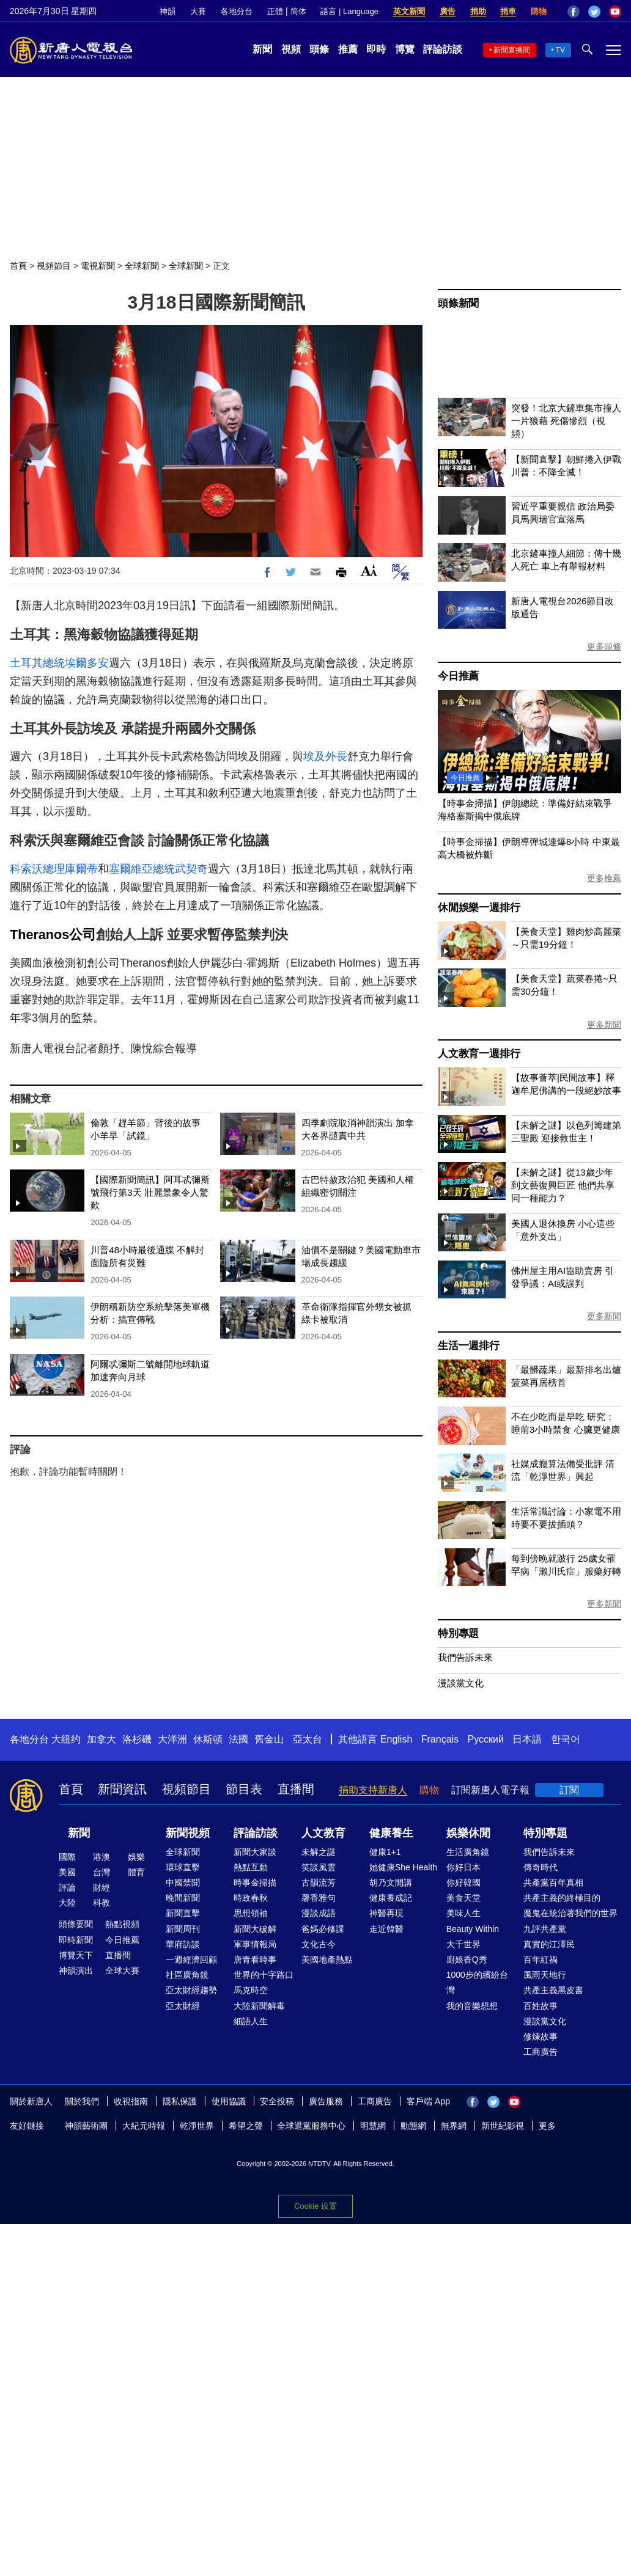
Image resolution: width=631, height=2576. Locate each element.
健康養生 (391, 1833)
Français (440, 1739)
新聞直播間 (511, 50)
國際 (67, 1857)
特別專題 (458, 1633)
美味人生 (463, 1913)
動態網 (413, 2126)
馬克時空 (251, 1990)
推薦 (348, 49)
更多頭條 (604, 646)
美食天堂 (463, 1898)
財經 (101, 1887)
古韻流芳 (318, 1882)
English (396, 1739)
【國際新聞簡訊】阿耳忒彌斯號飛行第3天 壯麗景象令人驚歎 (150, 1192)
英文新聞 (409, 11)
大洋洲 (172, 1739)
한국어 (565, 1739)
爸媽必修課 (322, 1929)
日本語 (527, 1739)
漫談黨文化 (461, 1683)
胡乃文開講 (390, 1882)
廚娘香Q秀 (466, 1959)
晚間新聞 (183, 1898)
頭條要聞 (76, 1924)
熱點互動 (251, 1867)
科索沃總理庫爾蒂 (54, 869)
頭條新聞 (458, 303)
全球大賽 (122, 1970)
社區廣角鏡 (187, 1975)
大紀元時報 (143, 2126)
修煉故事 (540, 2036)
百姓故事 (540, 2006)
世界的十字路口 (263, 1975)
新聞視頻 (188, 1833)
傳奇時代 (540, 1867)
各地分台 (237, 11)
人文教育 (323, 1833)
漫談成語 (318, 1913)
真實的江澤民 (549, 1944)
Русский (486, 1739)
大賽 (198, 11)
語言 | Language (349, 11)
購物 (539, 11)
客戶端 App (428, 2101)
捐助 (478, 11)
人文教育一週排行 (479, 1053)
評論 (67, 1887)
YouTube (615, 11)
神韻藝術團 (86, 2126)
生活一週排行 (469, 1346)
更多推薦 (604, 878)
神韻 (167, 11)
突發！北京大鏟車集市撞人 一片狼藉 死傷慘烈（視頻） (566, 421)
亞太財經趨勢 (191, 1990)
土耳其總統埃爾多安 (59, 663)
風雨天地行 (544, 1975)
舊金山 (269, 1739)
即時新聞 (76, 1940)
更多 (547, 2126)
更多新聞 (604, 1025)
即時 (376, 49)
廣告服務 (326, 2101)
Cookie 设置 (315, 2206)
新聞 (262, 49)
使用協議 (229, 2101)
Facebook (573, 11)
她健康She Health (403, 1867)
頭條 (319, 49)
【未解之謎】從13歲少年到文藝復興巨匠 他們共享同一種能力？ (562, 1185)
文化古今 (318, 1944)
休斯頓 (208, 1739)
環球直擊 (183, 1867)
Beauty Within (472, 1929)
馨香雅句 (318, 1898)
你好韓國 (463, 1882)
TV (560, 50)
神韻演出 (76, 1970)
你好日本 (463, 1867)
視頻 (291, 49)
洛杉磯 (137, 1739)
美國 (67, 1872)
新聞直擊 (183, 1913)
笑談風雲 (318, 1867)
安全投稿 (277, 2101)
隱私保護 (180, 2101)
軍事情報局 (255, 1944)
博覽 (405, 49)
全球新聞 (142, 266)
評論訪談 (442, 49)
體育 (136, 1872)
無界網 (454, 2126)
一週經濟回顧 (191, 1959)
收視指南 (131, 2101)
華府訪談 (183, 1944)
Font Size (369, 570)
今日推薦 (458, 676)
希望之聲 (246, 2126)
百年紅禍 (540, 1959)
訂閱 (569, 1790)
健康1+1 (385, 1852)
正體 (275, 11)
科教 (101, 1903)
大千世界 (463, 1944)
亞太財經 (183, 2006)
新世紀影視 (502, 2126)
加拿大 (101, 1739)
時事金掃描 (255, 1882)
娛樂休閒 (468, 1833)
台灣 (101, 1872)
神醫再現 (386, 1913)
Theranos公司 (53, 934)
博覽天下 (76, 1955)
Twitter (594, 11)
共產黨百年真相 (553, 1882)
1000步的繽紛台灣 (477, 1982)
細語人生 (251, 2021)
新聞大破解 (255, 1929)
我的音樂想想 (472, 2006)
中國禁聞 (183, 1882)
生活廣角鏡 (467, 1852)
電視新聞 (98, 266)
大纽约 (66, 1739)
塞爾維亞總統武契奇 (158, 869)
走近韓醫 (386, 1929)
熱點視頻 (122, 1924)
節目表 (244, 1789)
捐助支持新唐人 (373, 1790)
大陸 (67, 1903)
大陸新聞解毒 (259, 2006)
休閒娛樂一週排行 (479, 907)
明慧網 (373, 2126)
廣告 (448, 11)
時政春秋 (251, 1898)
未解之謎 (318, 1852)
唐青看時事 (255, 1959)
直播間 (296, 1789)
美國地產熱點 (327, 1959)
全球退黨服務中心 (311, 2126)
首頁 (18, 266)
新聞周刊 (183, 1929)
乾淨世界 (197, 2126)
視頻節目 (54, 266)
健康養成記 (390, 1898)
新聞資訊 (122, 1789)
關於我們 (82, 2101)
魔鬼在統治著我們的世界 (570, 1913)
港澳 (101, 1857)
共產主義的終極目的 (561, 1898)
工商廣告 (540, 2052)
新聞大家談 (255, 1852)
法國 (238, 1739)
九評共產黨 (544, 1929)
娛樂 (136, 1857)
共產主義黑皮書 (553, 1990)
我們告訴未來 (465, 1657)
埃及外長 (325, 756)
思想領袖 (251, 1913)
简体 (298, 11)
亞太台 (307, 1739)
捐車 (508, 11)
